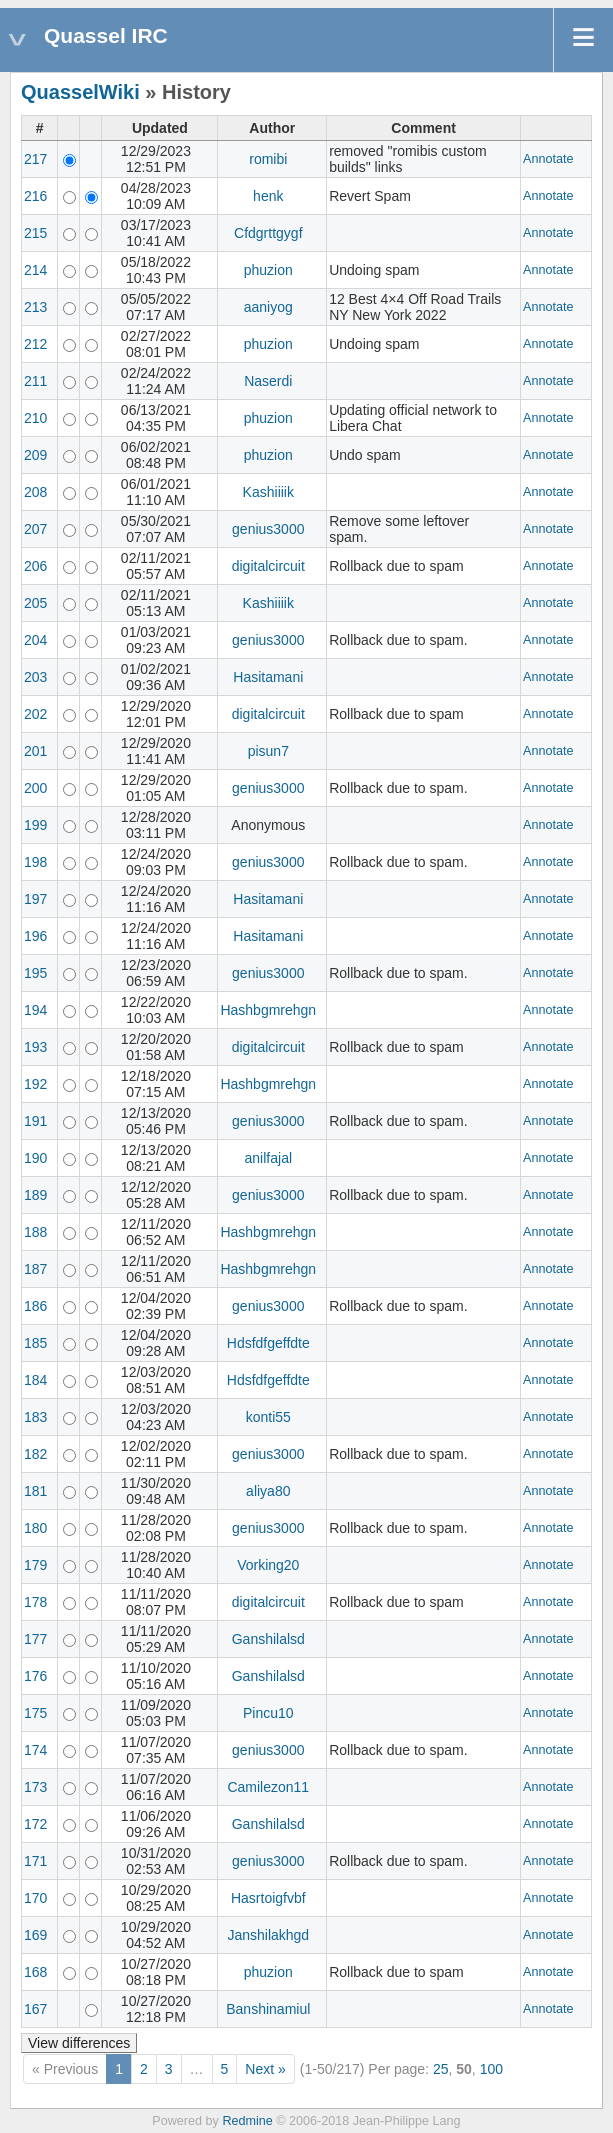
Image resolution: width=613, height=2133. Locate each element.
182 (35, 1454)
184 (35, 1380)
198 (35, 862)
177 (35, 1639)
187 (35, 1269)
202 (35, 714)
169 (35, 1935)
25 (441, 2069)
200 (35, 788)
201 (35, 751)
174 (35, 1750)
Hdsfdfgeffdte (268, 1343)
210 (35, 418)
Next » (265, 2069)
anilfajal (268, 1158)
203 (35, 677)
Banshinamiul (268, 2009)
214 (35, 270)
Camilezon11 (268, 1787)
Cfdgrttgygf (268, 233)
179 (35, 1565)
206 (35, 566)
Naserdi (268, 381)
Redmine (247, 2121)
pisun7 (268, 751)
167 (35, 2009)
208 (35, 492)
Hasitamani (268, 677)
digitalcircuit (268, 566)
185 (35, 1343)
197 (35, 899)
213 (35, 307)
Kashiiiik (268, 492)
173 (35, 1787)
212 (35, 344)
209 (35, 455)
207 (35, 529)
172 (35, 1824)
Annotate (548, 159)
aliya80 (268, 1491)
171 (35, 1861)
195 (35, 973)
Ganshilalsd (268, 1639)
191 (35, 1121)
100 (491, 2069)
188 (35, 1232)
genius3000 (268, 529)
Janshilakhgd (268, 1935)
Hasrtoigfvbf (268, 1898)
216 (35, 196)
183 (35, 1417)
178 (35, 1602)
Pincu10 (268, 1713)
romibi (268, 159)
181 (35, 1491)
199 (35, 825)
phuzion (268, 270)
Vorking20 (268, 1565)
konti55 (268, 1417)
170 (35, 1898)
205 (35, 603)
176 (35, 1676)
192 (35, 1084)
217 (35, 159)
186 (35, 1306)
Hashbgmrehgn (268, 1010)
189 (35, 1195)
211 (35, 381)
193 (35, 1047)
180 (35, 1528)
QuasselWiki (80, 92)
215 (35, 233)
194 (35, 1010)
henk (268, 196)
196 (35, 936)
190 (35, 1158)
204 (35, 640)
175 (35, 1713)
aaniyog (268, 307)
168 (35, 1972)
